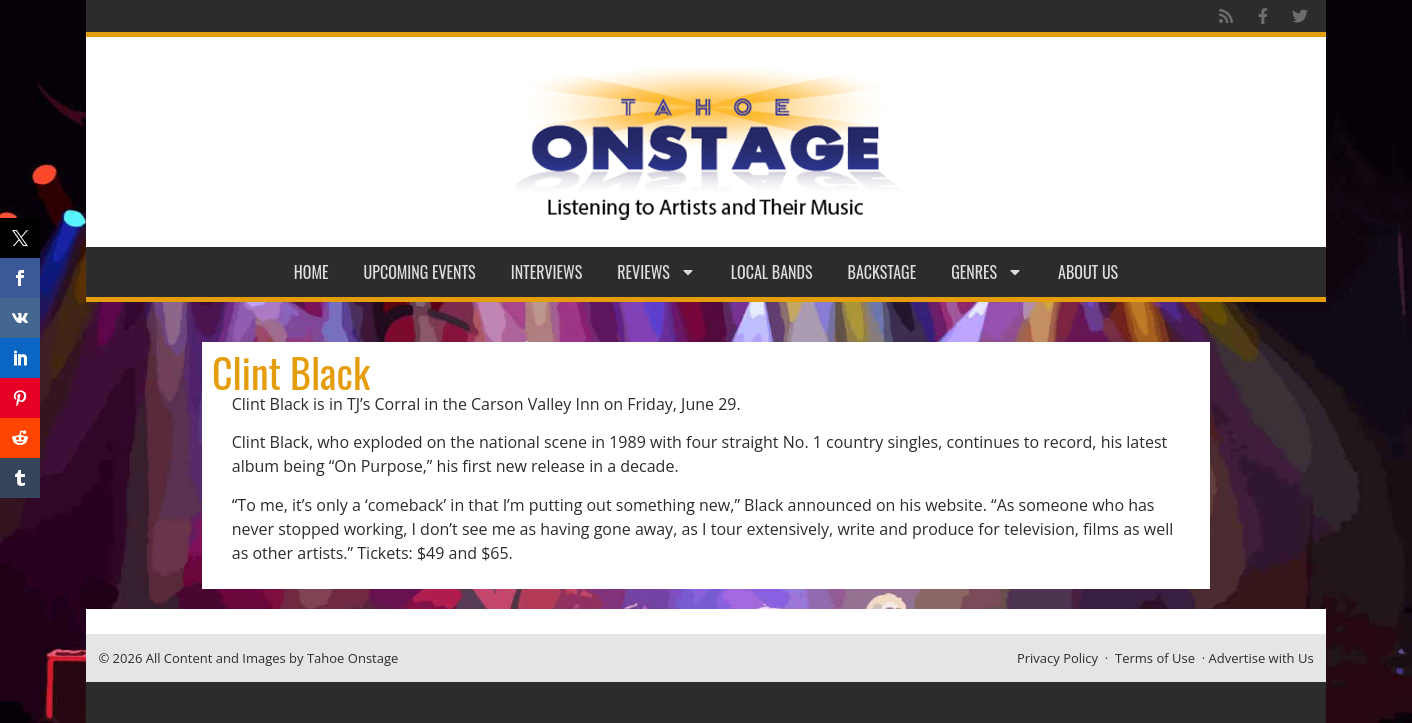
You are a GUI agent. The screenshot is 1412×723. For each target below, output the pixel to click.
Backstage (882, 272)
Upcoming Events (420, 272)
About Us (1088, 272)
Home (311, 272)
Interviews (547, 272)
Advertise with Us (1261, 658)
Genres (987, 272)
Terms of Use (1155, 658)
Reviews (656, 272)
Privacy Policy (1057, 658)
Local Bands (772, 272)
